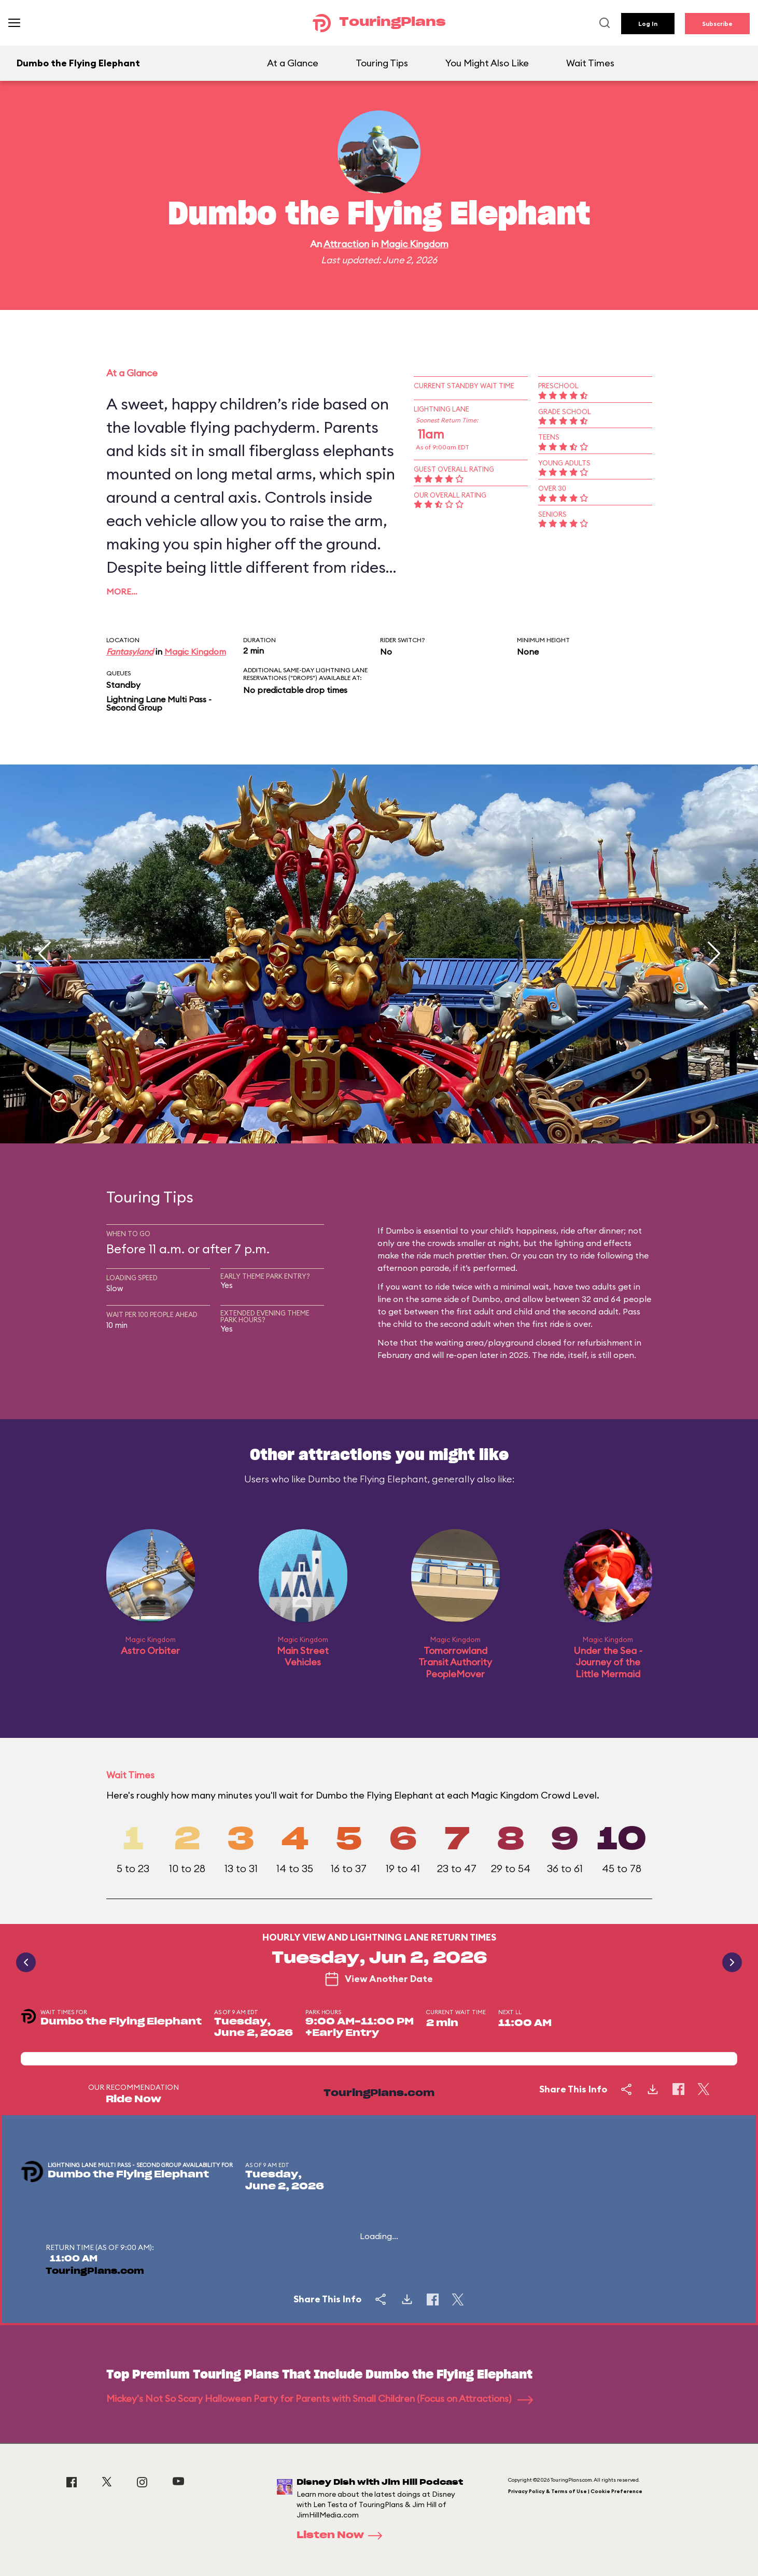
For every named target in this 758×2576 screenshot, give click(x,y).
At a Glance (292, 63)
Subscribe (717, 23)
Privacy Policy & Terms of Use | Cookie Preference (575, 2491)
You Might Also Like (487, 63)
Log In (647, 23)
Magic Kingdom (414, 244)
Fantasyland (129, 651)
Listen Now (343, 2535)
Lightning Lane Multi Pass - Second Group (159, 703)
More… (121, 591)
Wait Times (590, 63)
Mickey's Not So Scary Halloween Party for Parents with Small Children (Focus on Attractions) (319, 2398)
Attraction (346, 244)
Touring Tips (382, 63)
